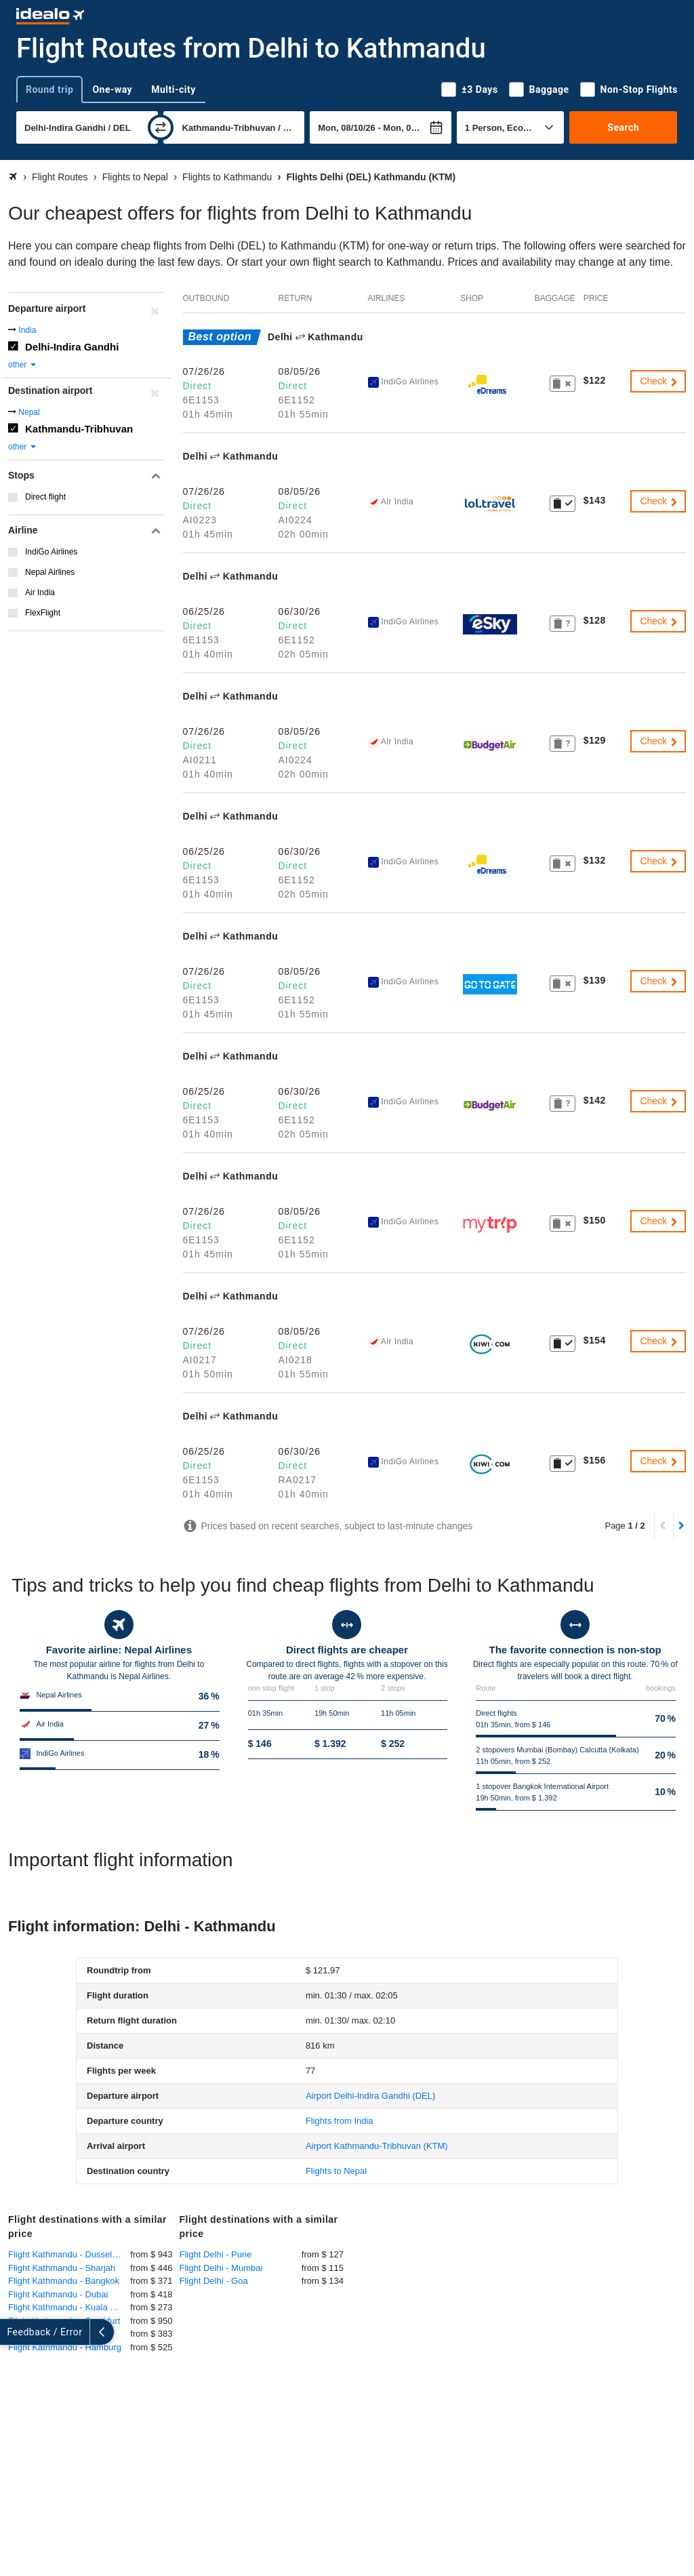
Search (623, 127)
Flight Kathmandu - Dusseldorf (67, 2254)
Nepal (28, 412)
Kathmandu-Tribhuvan (79, 429)
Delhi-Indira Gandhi (72, 347)
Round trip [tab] (49, 89)
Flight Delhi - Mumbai (221, 2268)
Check (659, 381)
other (22, 364)
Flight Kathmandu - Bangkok (63, 2281)
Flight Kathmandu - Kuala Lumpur (69, 2307)
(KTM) (377, 2146)
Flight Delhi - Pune (216, 2254)
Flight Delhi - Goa (214, 2281)
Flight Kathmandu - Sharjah (61, 2268)
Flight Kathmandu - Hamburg (64, 2347)
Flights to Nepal (336, 2171)
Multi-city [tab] (173, 89)
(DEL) (370, 2096)
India (27, 330)
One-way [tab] (112, 89)
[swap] (161, 127)
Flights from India (339, 2121)
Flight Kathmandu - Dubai (58, 2294)
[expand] (12, 2332)
